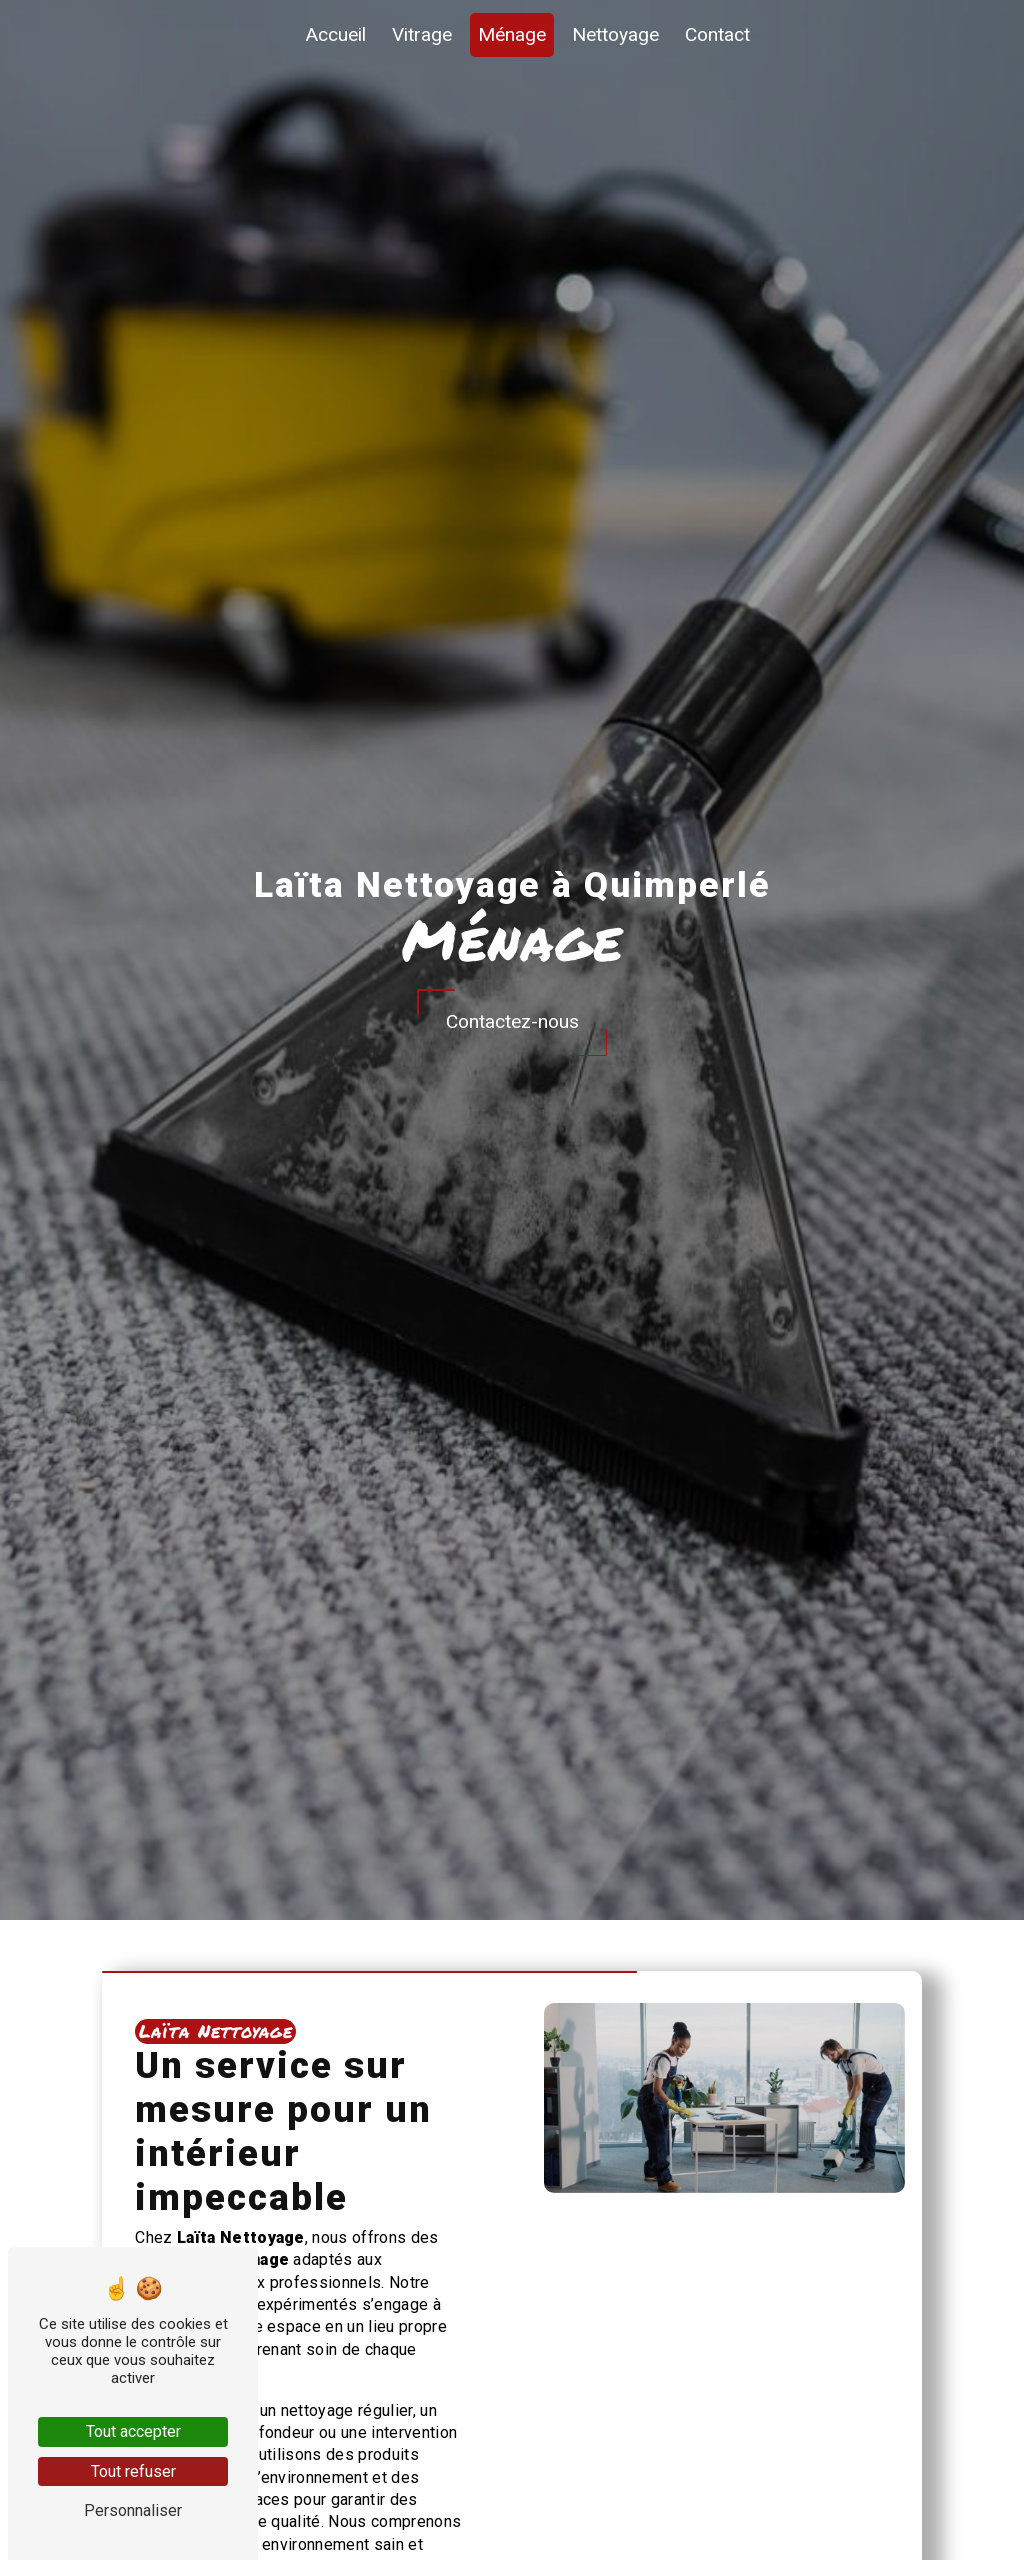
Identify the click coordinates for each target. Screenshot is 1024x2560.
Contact (717, 34)
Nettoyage (615, 34)
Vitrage (422, 34)
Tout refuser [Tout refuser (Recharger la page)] (133, 2471)
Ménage (512, 34)
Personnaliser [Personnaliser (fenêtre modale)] (133, 2510)
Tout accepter (133, 2431)
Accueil (335, 34)
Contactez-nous (512, 1021)
